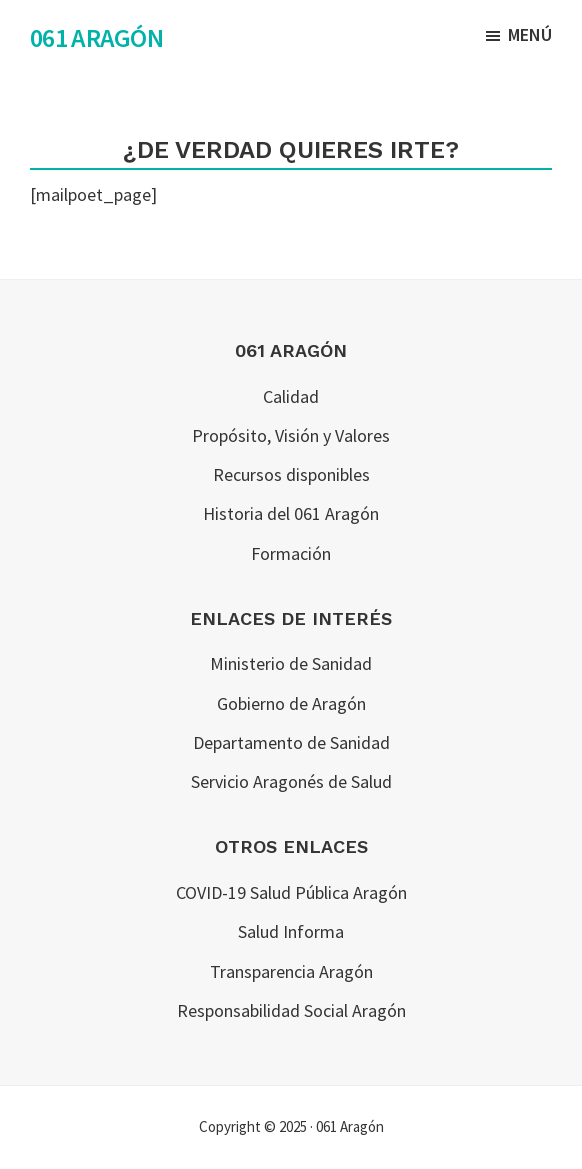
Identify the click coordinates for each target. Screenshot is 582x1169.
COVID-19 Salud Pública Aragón (291, 892)
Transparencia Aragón (291, 971)
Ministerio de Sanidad (291, 663)
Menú (530, 34)
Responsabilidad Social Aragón (291, 1010)
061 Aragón (96, 37)
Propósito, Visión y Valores (291, 435)
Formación (291, 553)
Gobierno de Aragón (291, 703)
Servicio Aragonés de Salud (291, 781)
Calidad (291, 396)
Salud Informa (291, 931)
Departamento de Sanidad (291, 742)
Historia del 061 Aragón (291, 513)
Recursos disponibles (291, 474)
